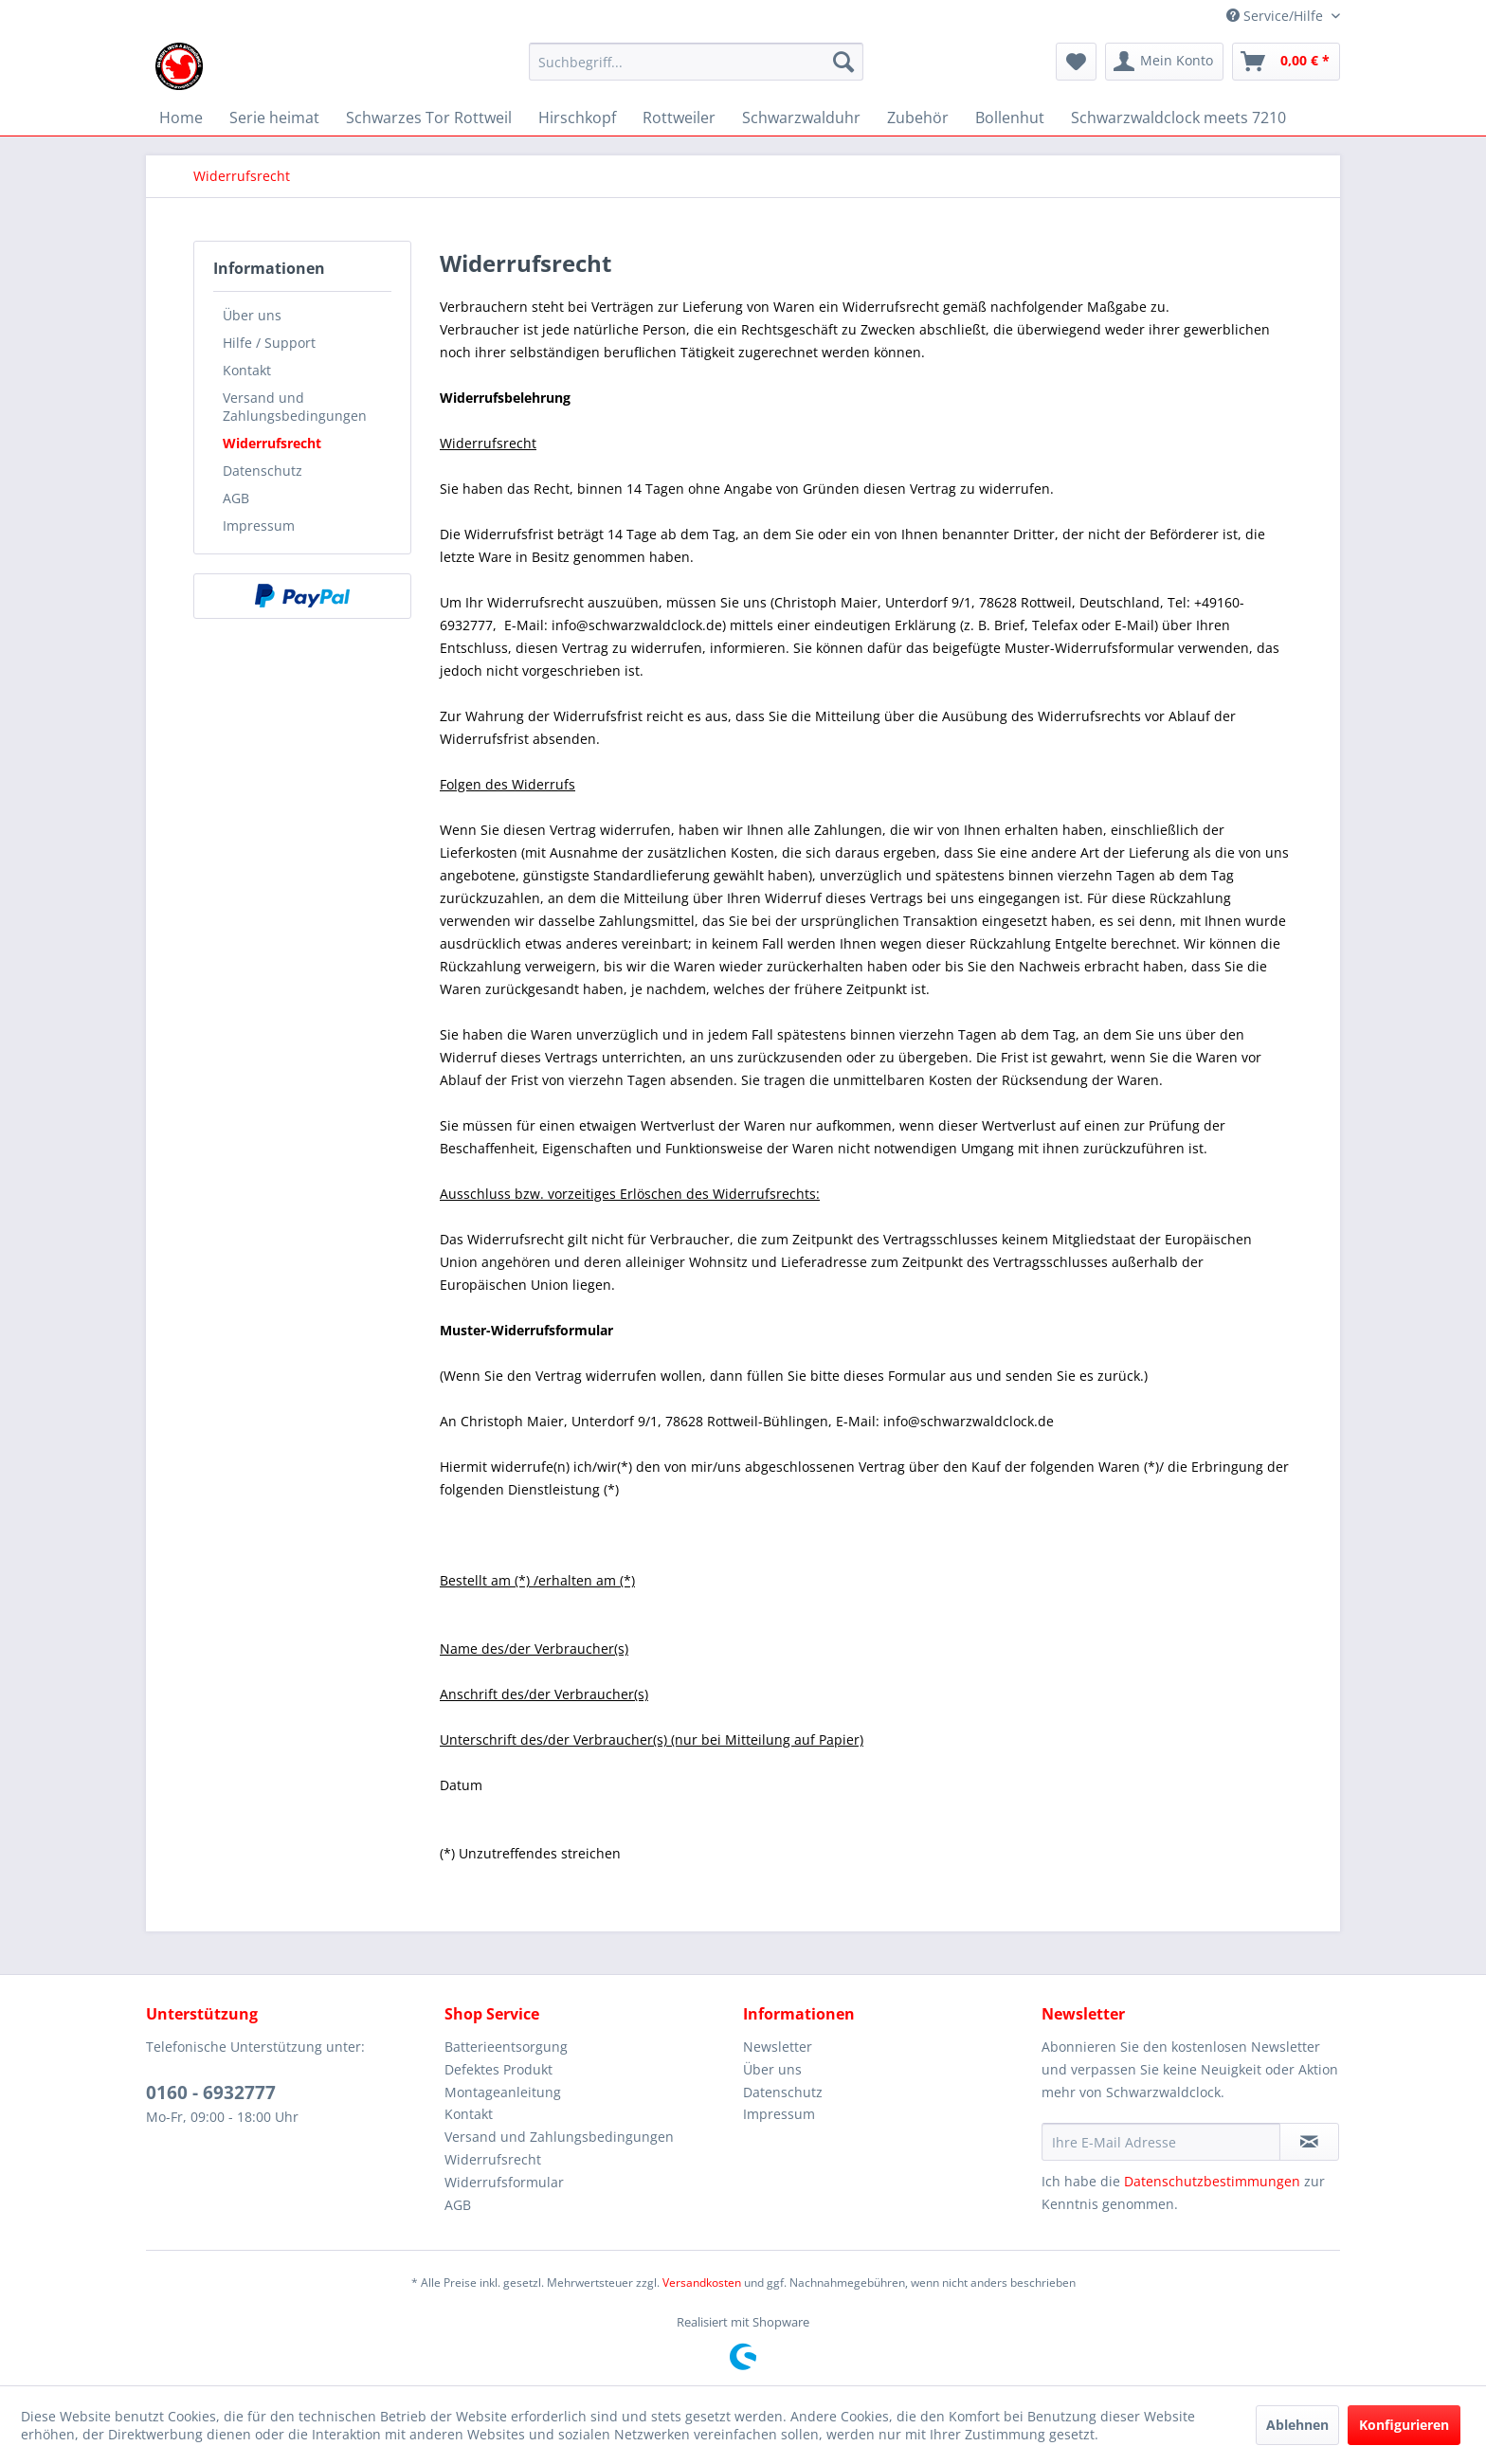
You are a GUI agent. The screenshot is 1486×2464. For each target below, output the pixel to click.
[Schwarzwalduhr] (801, 118)
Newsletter (777, 2047)
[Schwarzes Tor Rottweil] (429, 118)
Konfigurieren (1404, 2425)
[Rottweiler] (679, 118)
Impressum (259, 525)
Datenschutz (262, 471)
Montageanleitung (502, 2092)
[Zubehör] (918, 118)
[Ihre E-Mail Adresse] (1161, 2142)
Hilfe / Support (269, 343)
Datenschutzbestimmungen (1212, 2181)
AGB (236, 498)
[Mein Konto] (1164, 62)
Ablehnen (1297, 2425)
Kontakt (247, 370)
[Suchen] (843, 62)
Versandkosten (701, 2282)
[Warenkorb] (1286, 62)
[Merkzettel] (1076, 62)
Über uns (252, 315)
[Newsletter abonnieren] (1309, 2142)
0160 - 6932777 (211, 2092)
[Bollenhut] (1010, 118)
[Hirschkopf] (577, 118)
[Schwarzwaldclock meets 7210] (1178, 118)
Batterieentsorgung (506, 2047)
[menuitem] (696, 71)
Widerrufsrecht (272, 443)
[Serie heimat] (274, 118)
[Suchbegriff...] (696, 62)
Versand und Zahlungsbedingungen (295, 407)
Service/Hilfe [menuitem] (1276, 16)
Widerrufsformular (504, 2182)
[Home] (181, 118)
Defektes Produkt (498, 2069)
